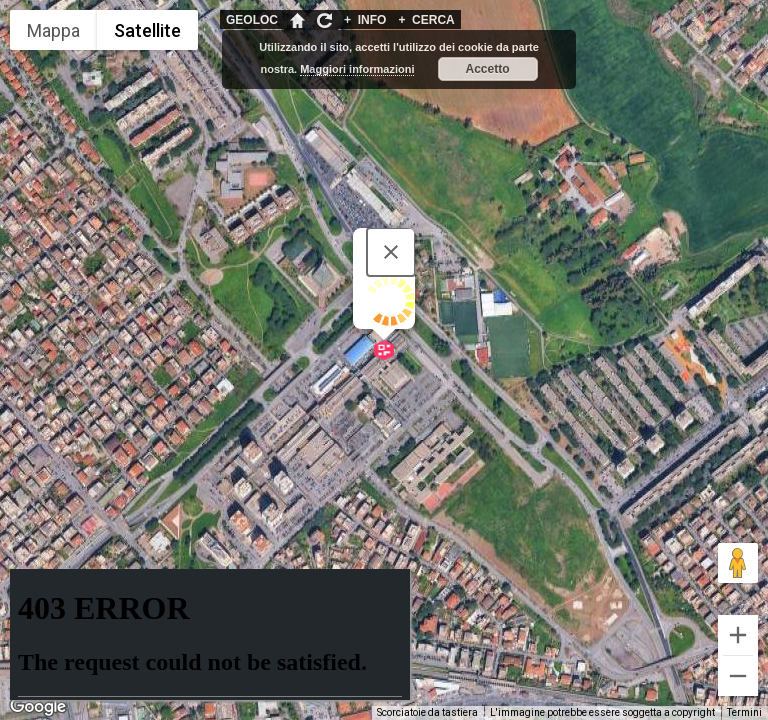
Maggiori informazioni (357, 69)
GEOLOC (252, 20)
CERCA (426, 20)
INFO (365, 20)
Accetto (488, 69)
